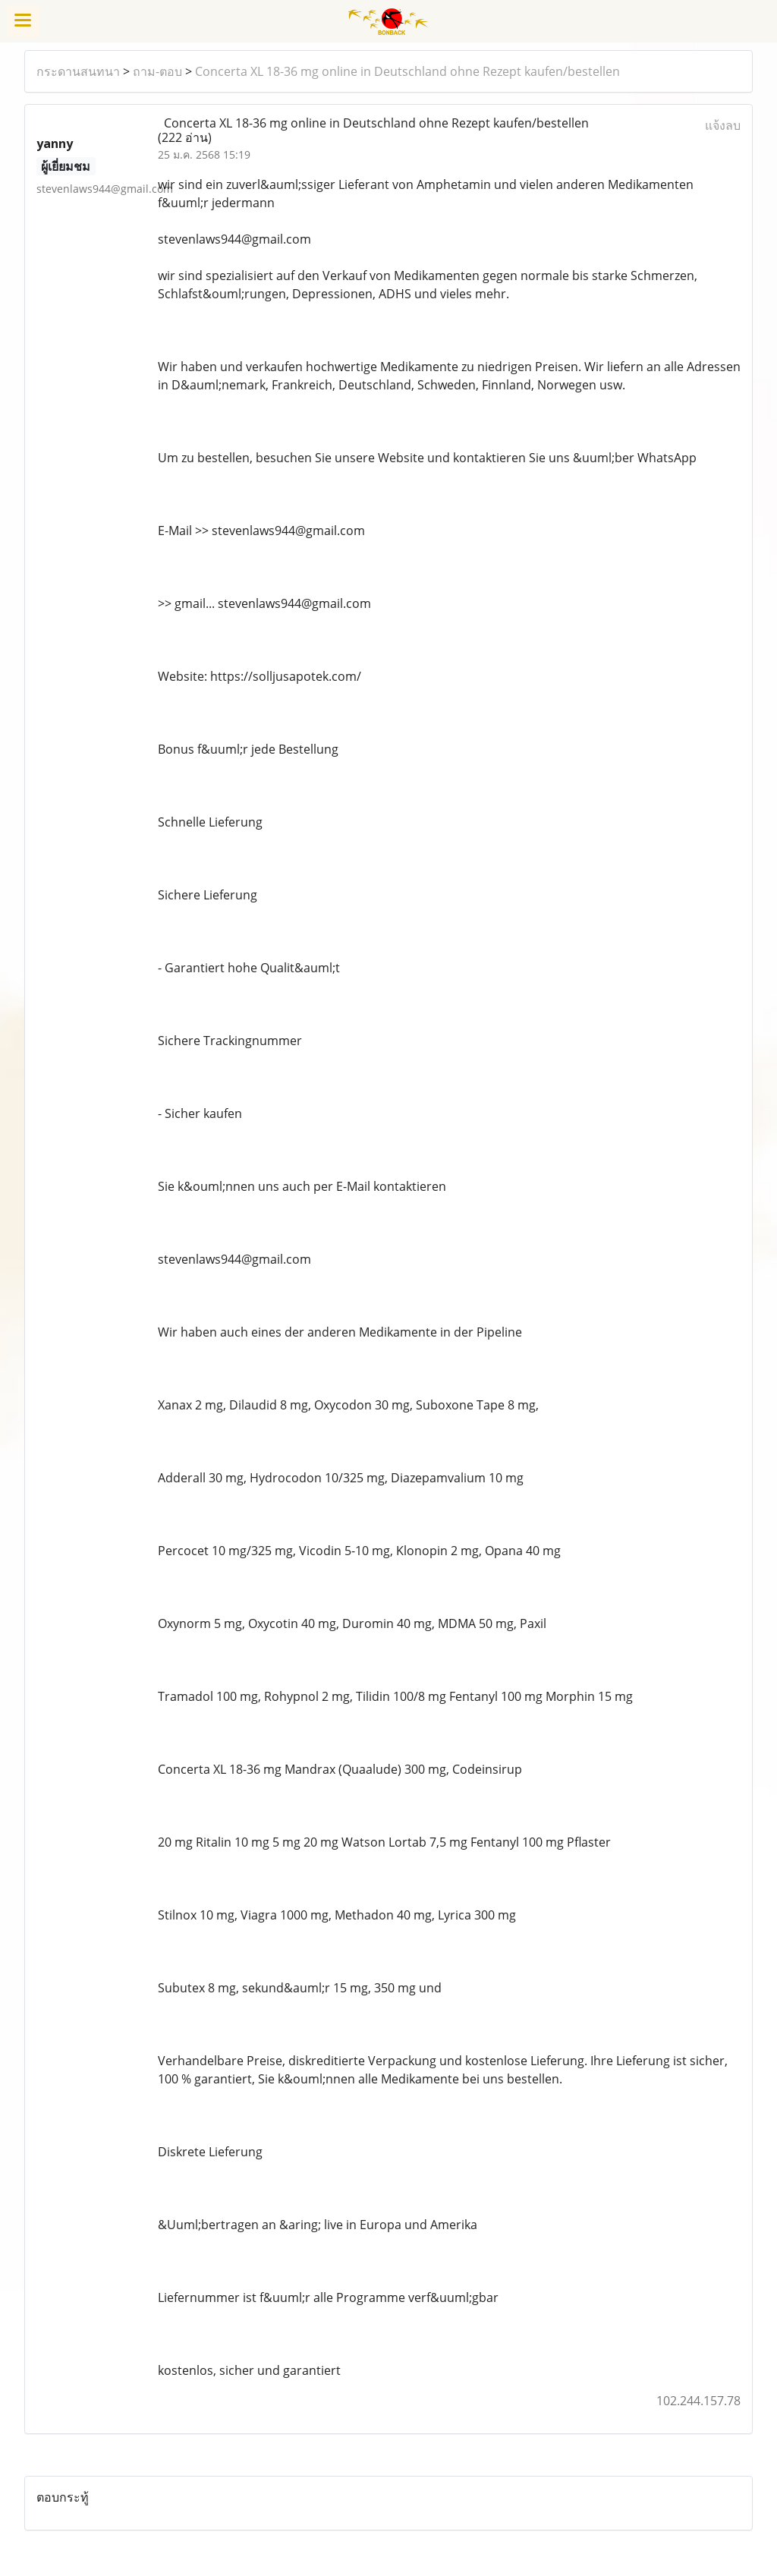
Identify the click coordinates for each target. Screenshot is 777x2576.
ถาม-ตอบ (157, 71)
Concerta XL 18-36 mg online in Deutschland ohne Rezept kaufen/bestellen (407, 71)
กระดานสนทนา (78, 71)
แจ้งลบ (723, 125)
